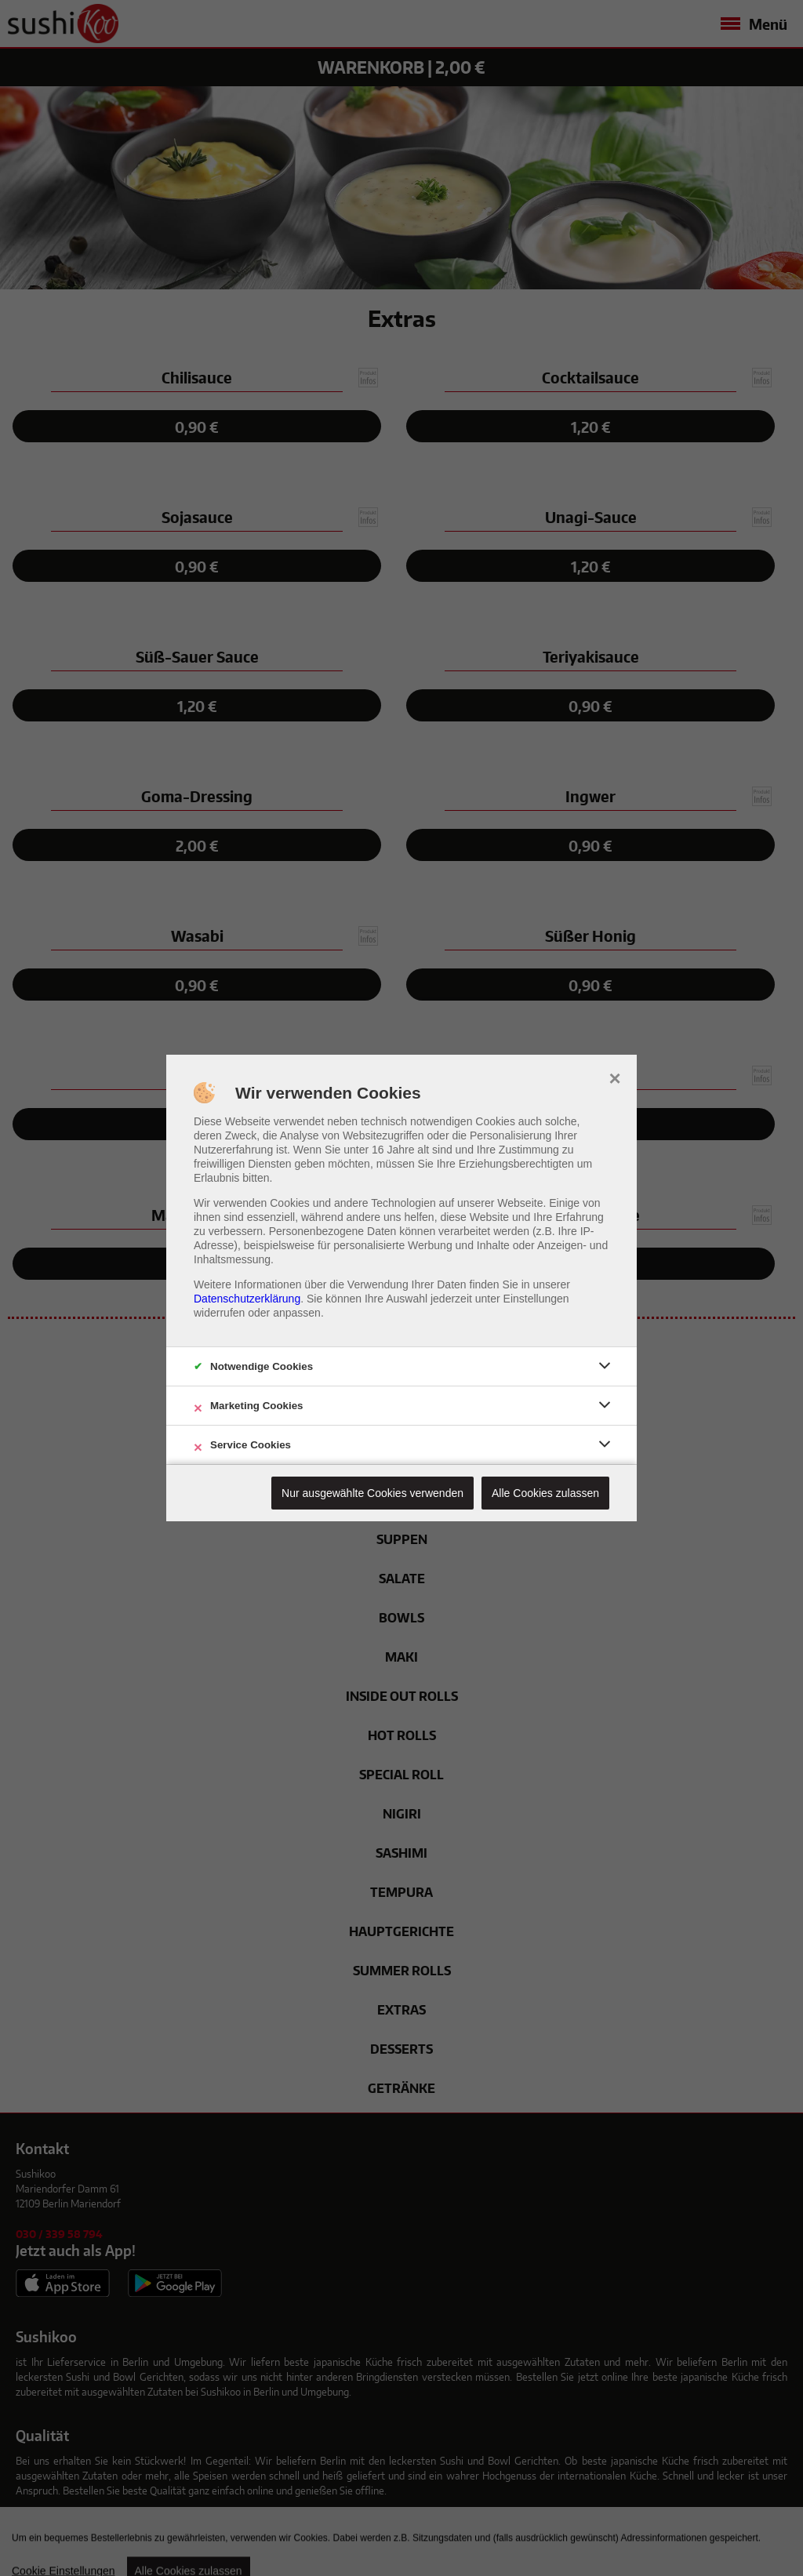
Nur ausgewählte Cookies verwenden (372, 1493)
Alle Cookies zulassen (545, 1493)
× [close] (614, 1076)
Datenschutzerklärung (247, 1298)
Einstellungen (536, 1298)
